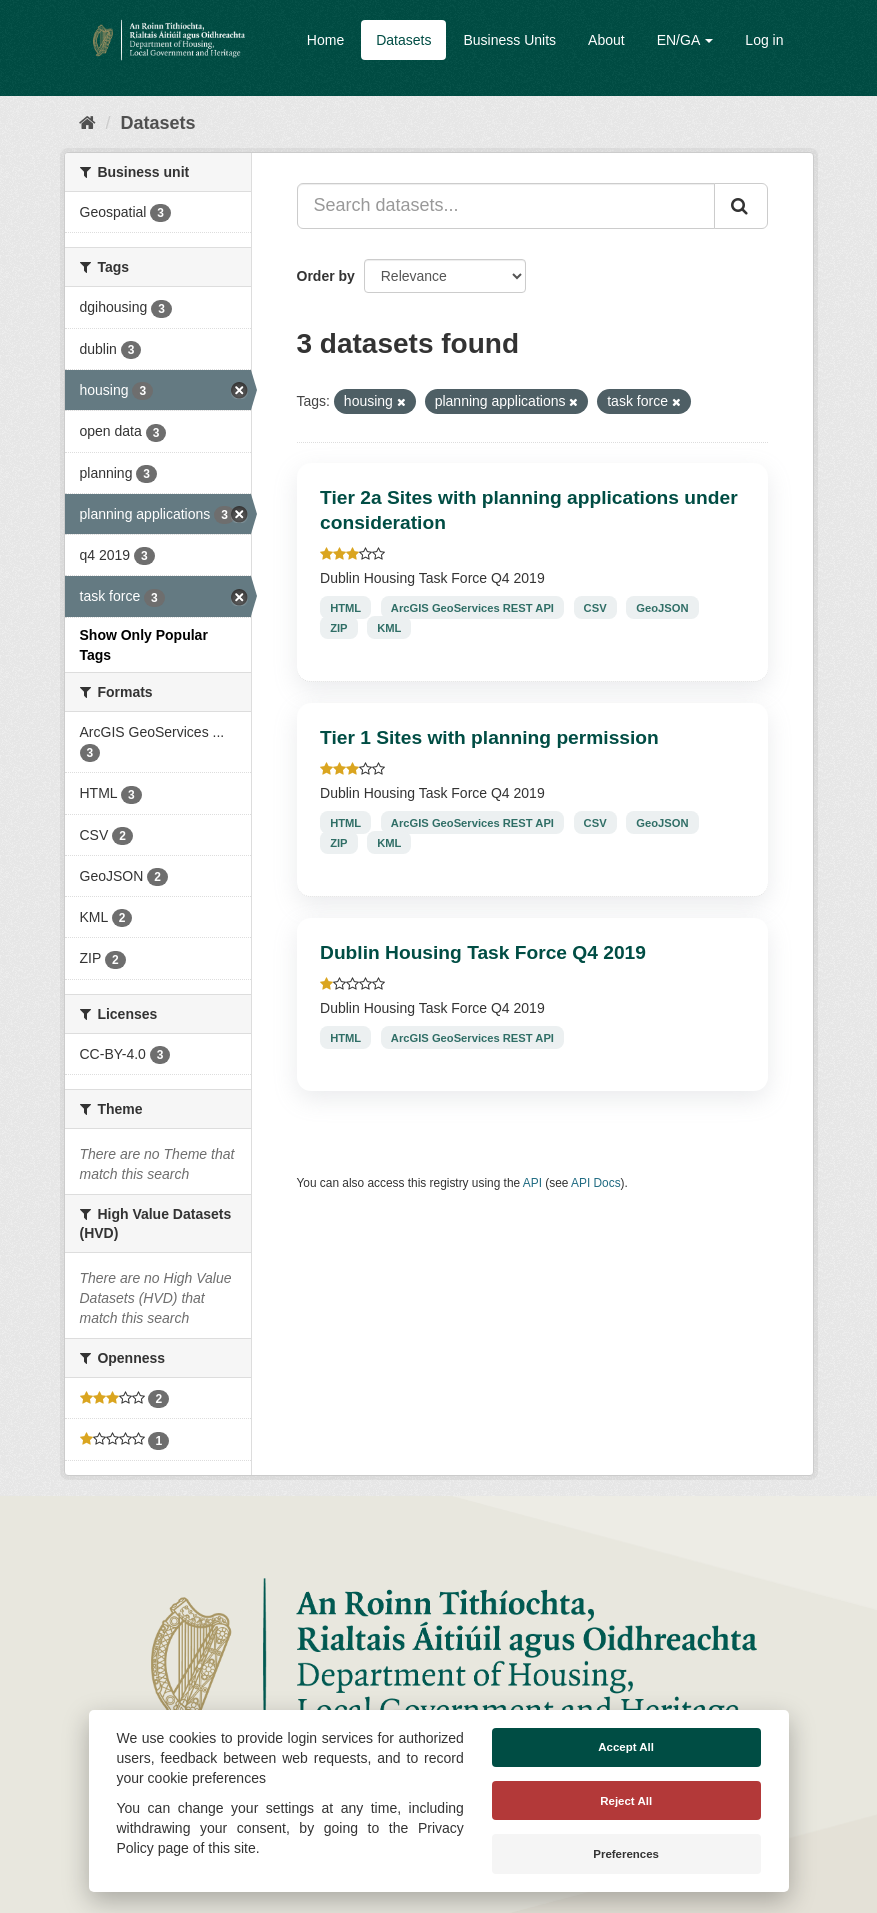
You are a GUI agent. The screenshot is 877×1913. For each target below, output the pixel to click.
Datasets (403, 40)
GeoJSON (662, 607)
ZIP (338, 627)
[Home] (87, 123)
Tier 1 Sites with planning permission (489, 737)
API (532, 1183)
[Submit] (741, 206)
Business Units (509, 40)
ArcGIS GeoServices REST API (472, 607)
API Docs (596, 1183)
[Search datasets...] (506, 206)
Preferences (626, 1854)
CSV (595, 607)
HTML (345, 607)
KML (389, 627)
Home (325, 40)
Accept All (626, 1747)
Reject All (626, 1801)
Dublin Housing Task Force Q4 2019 (483, 952)
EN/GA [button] (685, 40)
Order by (326, 276)
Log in (764, 40)
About (606, 40)
